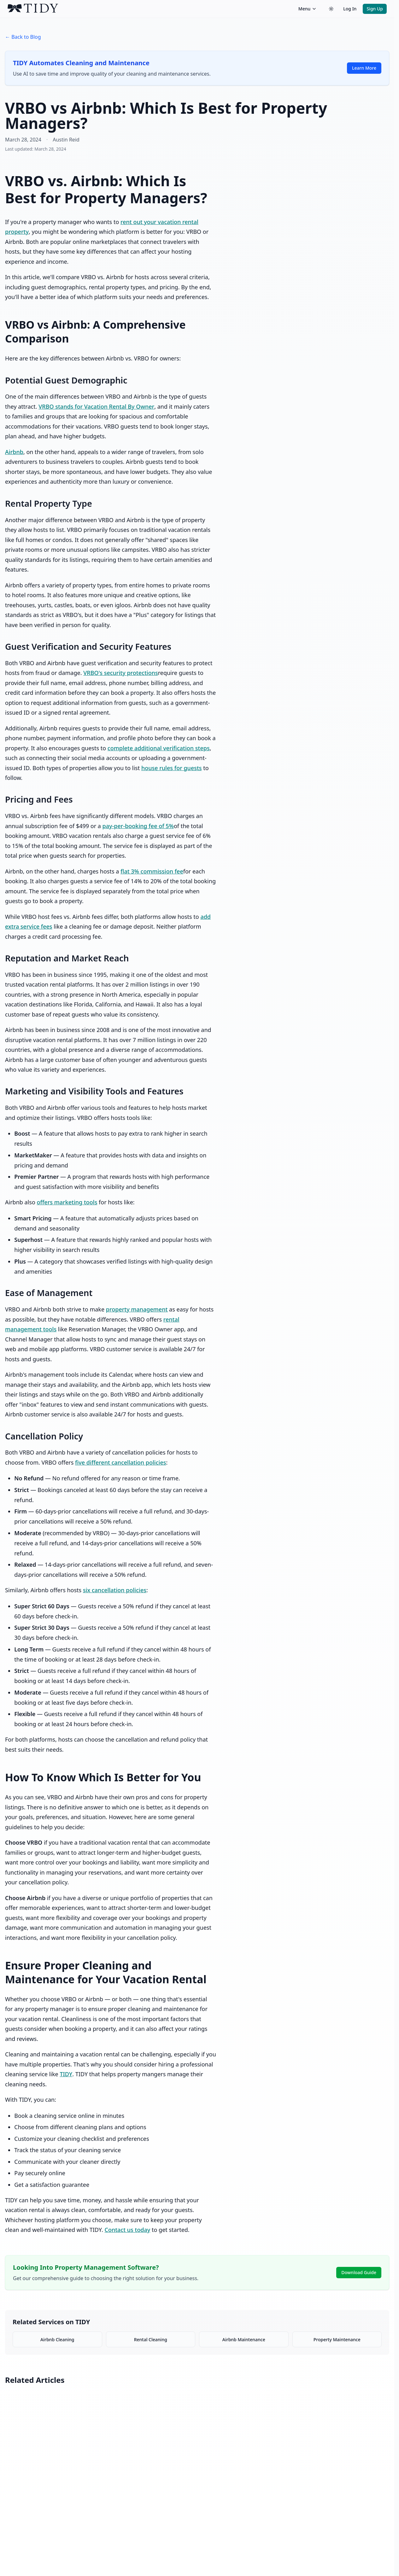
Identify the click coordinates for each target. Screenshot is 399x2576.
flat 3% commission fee (151, 871)
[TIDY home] (151, 9)
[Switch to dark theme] (331, 8)
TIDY (66, 2074)
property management (137, 1309)
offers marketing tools (67, 1202)
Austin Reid (66, 139)
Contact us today (127, 2229)
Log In (349, 9)
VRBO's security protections (120, 673)
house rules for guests (171, 768)
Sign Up (375, 9)
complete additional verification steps (159, 748)
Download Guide (358, 2272)
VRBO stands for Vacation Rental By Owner (96, 406)
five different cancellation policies (120, 1462)
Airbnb (14, 452)
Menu (307, 9)
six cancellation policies (114, 1590)
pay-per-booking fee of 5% (138, 826)
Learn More (364, 68)
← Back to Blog (23, 36)
